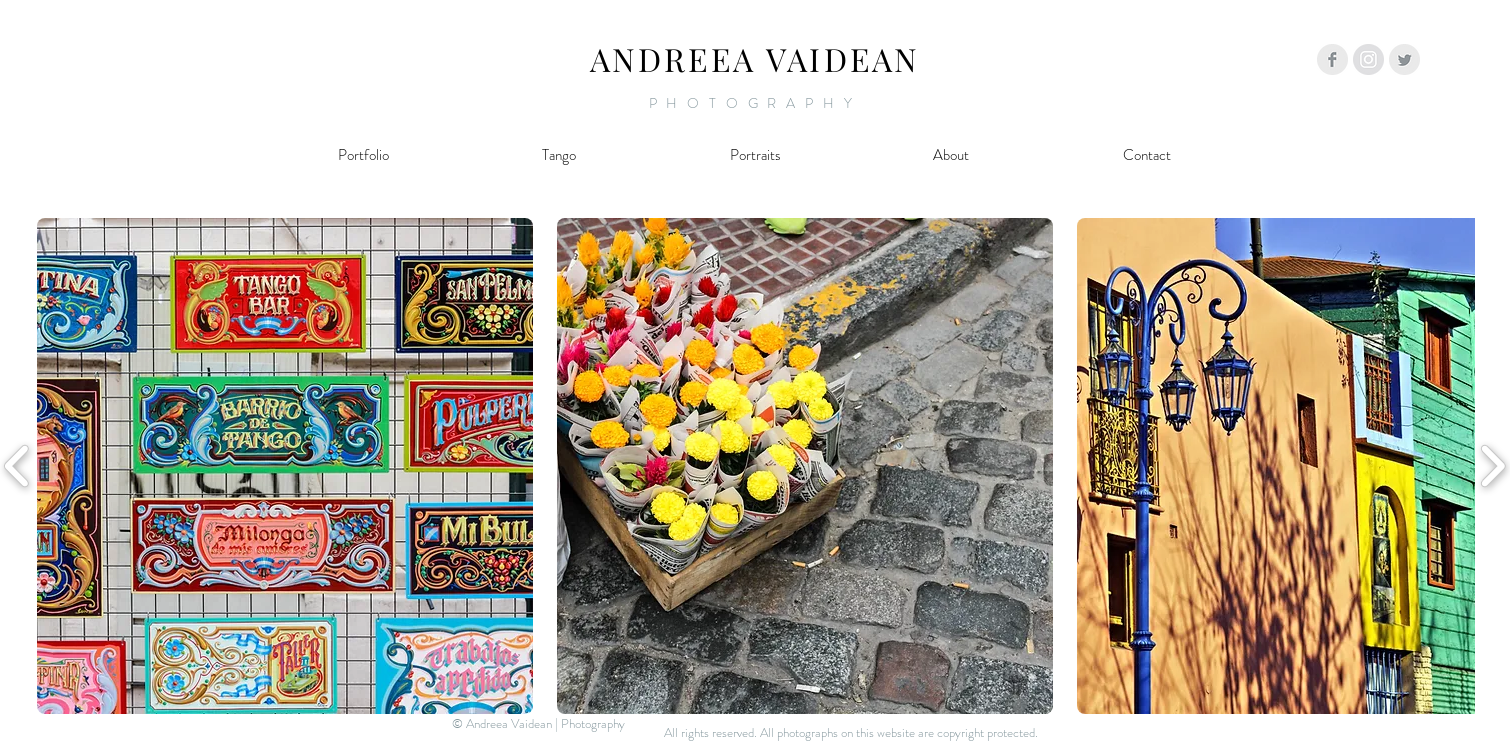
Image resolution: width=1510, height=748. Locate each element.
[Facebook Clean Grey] (1332, 59)
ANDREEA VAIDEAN (755, 58)
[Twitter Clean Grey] (1404, 59)
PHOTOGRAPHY (755, 103)
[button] (285, 466)
